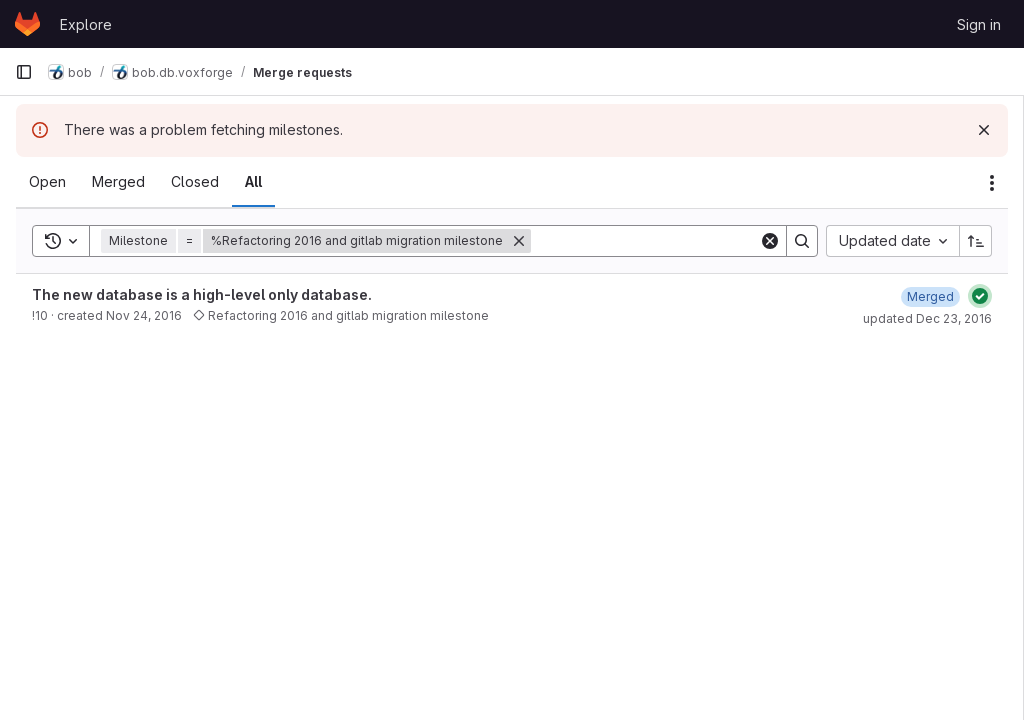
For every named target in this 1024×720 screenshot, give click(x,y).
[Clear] (770, 241)
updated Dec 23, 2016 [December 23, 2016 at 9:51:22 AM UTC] (927, 318)
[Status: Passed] (980, 296)
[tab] (47, 182)
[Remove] (519, 241)
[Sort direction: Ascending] (976, 241)
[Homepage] (27, 24)
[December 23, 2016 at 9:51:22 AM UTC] (930, 296)
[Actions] (992, 183)
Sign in (979, 24)
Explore (86, 24)
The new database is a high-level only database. (202, 294)
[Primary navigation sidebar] (24, 72)
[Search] (655, 241)
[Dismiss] (984, 130)
